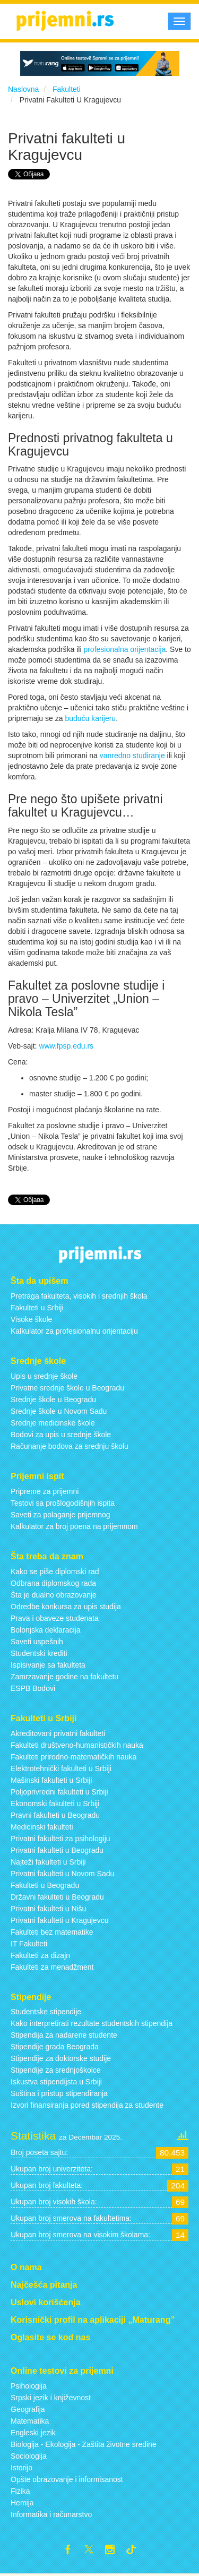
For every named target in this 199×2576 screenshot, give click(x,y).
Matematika (30, 2421)
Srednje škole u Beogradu (53, 1399)
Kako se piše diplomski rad (55, 1571)
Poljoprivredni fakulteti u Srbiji (59, 1792)
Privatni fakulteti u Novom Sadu (62, 1873)
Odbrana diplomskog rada (53, 1583)
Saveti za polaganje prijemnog (60, 1515)
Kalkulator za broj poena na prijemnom (74, 1526)
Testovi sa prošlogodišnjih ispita (63, 1503)
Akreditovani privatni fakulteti (58, 1733)
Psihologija (29, 2386)
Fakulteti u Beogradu (45, 1885)
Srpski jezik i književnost (51, 2397)
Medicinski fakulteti (42, 1827)
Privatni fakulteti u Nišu (48, 1908)
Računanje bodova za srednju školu (69, 1446)
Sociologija (29, 2456)
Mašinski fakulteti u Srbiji (51, 1780)
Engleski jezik (33, 2432)
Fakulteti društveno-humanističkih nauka (77, 1745)
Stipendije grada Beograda (55, 2046)
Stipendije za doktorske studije (61, 2058)
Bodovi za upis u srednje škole (61, 1434)
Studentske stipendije (46, 2011)
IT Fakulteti (29, 1943)
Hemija (22, 2503)
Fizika (20, 2491)
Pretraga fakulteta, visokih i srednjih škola (79, 1296)
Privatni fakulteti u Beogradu (57, 1850)
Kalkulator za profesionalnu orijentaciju (74, 1331)
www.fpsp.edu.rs (66, 1046)
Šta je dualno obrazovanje (54, 1595)
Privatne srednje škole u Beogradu (67, 1388)
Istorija (21, 2468)
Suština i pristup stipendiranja (59, 2093)
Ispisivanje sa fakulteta (48, 1665)
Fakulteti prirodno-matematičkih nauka (73, 1757)
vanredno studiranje (132, 755)
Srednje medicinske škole (53, 1423)
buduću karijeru (90, 718)
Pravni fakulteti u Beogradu (55, 1815)
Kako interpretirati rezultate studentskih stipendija (91, 2023)
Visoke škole (31, 1319)
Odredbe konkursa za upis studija (66, 1606)
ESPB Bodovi (33, 1688)
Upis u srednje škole (44, 1376)
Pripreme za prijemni (45, 1491)
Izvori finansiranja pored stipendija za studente (87, 2105)
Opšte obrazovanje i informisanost (67, 2479)
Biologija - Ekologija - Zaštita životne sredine (84, 2444)
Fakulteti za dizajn (40, 1955)
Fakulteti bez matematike (52, 1932)
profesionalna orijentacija (124, 649)
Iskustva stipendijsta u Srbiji (56, 2082)
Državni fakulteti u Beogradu (57, 1897)
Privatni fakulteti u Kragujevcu (59, 1920)
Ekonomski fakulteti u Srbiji (55, 1803)
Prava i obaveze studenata (55, 1618)
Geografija (28, 2409)
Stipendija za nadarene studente (64, 2035)
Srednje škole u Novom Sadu (59, 1411)
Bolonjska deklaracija (46, 1630)
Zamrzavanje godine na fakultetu (64, 1676)
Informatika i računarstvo (51, 2514)
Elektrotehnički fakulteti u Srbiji (61, 1768)
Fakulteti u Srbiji (37, 1307)
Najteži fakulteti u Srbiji (48, 1862)
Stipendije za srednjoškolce (56, 2070)
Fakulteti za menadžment (52, 1967)
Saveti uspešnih (37, 1641)
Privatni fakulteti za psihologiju (60, 1838)
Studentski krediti (39, 1653)
